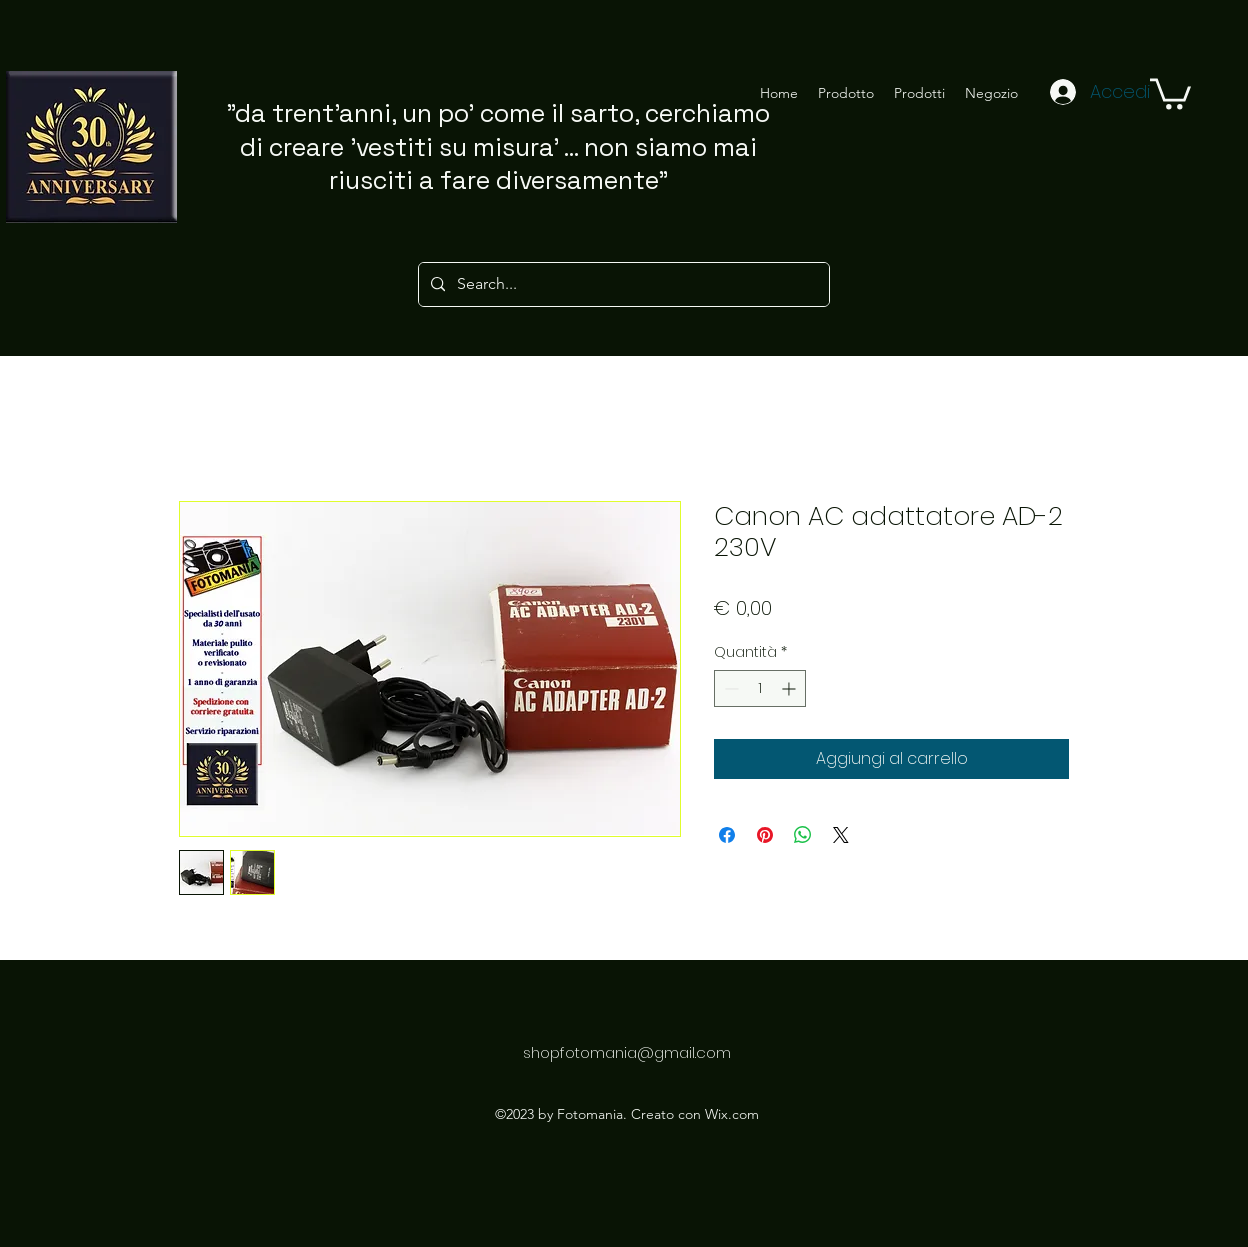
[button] (1170, 92)
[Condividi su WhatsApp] (803, 835)
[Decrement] (729, 688)
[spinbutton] (760, 688)
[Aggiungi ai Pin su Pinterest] (765, 835)
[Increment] (790, 688)
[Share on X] (841, 835)
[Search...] (622, 284)
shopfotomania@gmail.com (627, 1052)
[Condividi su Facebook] (727, 835)
